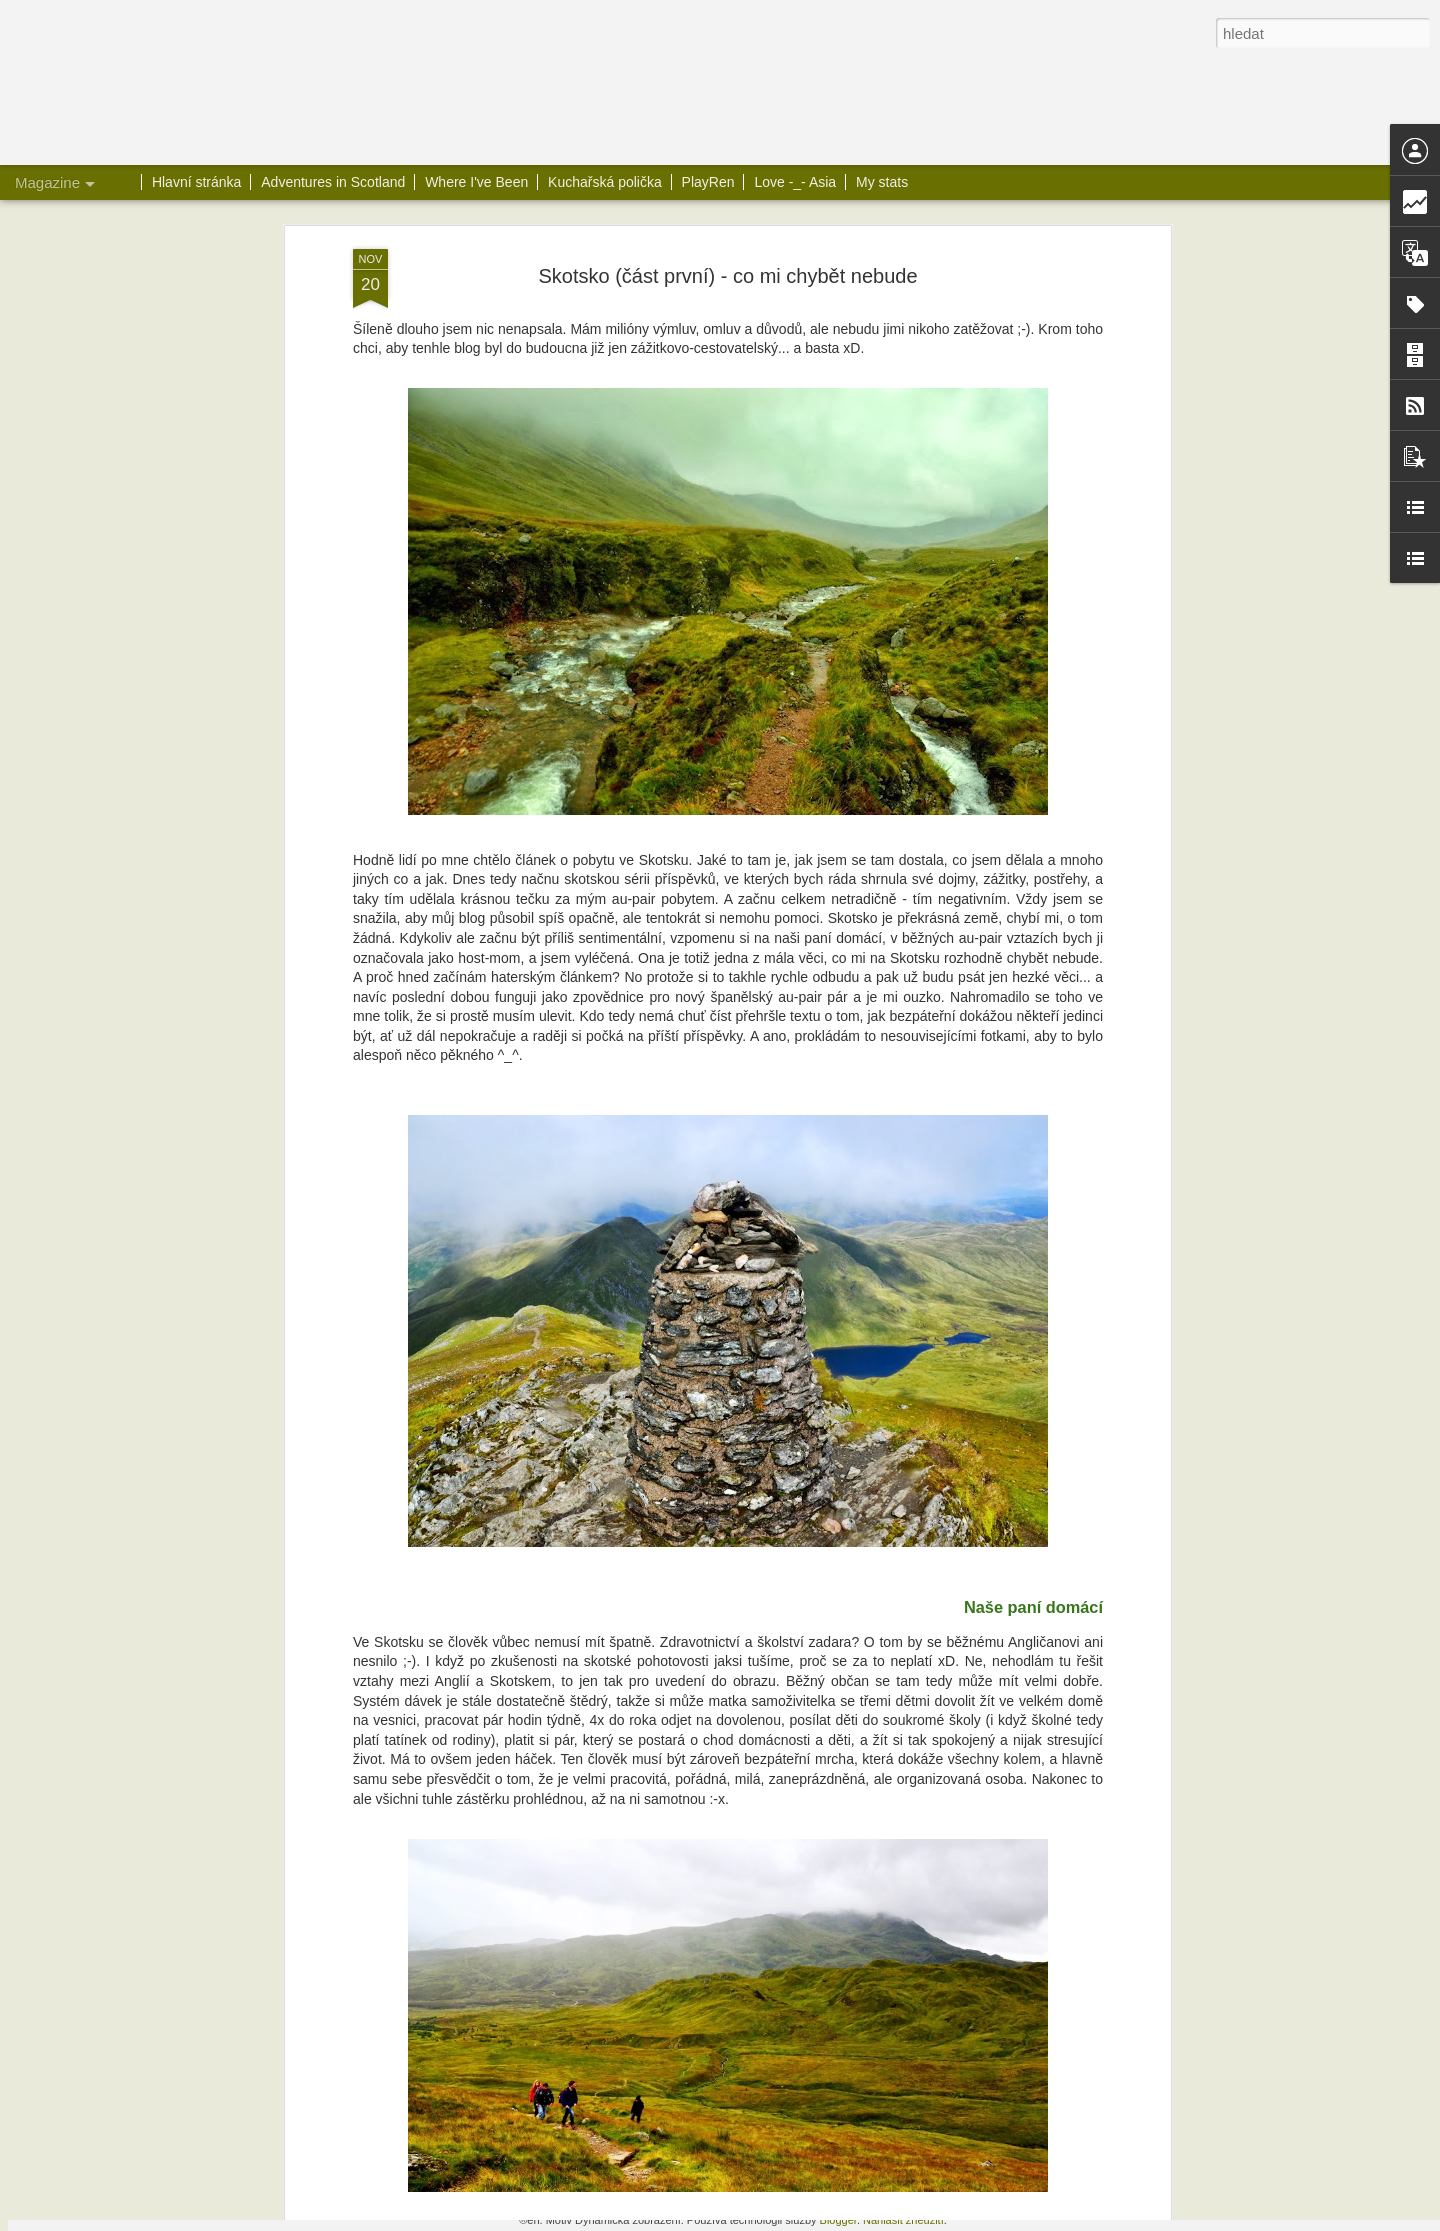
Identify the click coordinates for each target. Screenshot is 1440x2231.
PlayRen (708, 182)
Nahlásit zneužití (903, 2220)
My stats (882, 182)
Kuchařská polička (605, 182)
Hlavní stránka (196, 182)
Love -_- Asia (795, 182)
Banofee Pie (562, 1981)
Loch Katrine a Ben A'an (604, 1754)
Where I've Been (476, 182)
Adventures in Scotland (333, 182)
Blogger (838, 2220)
